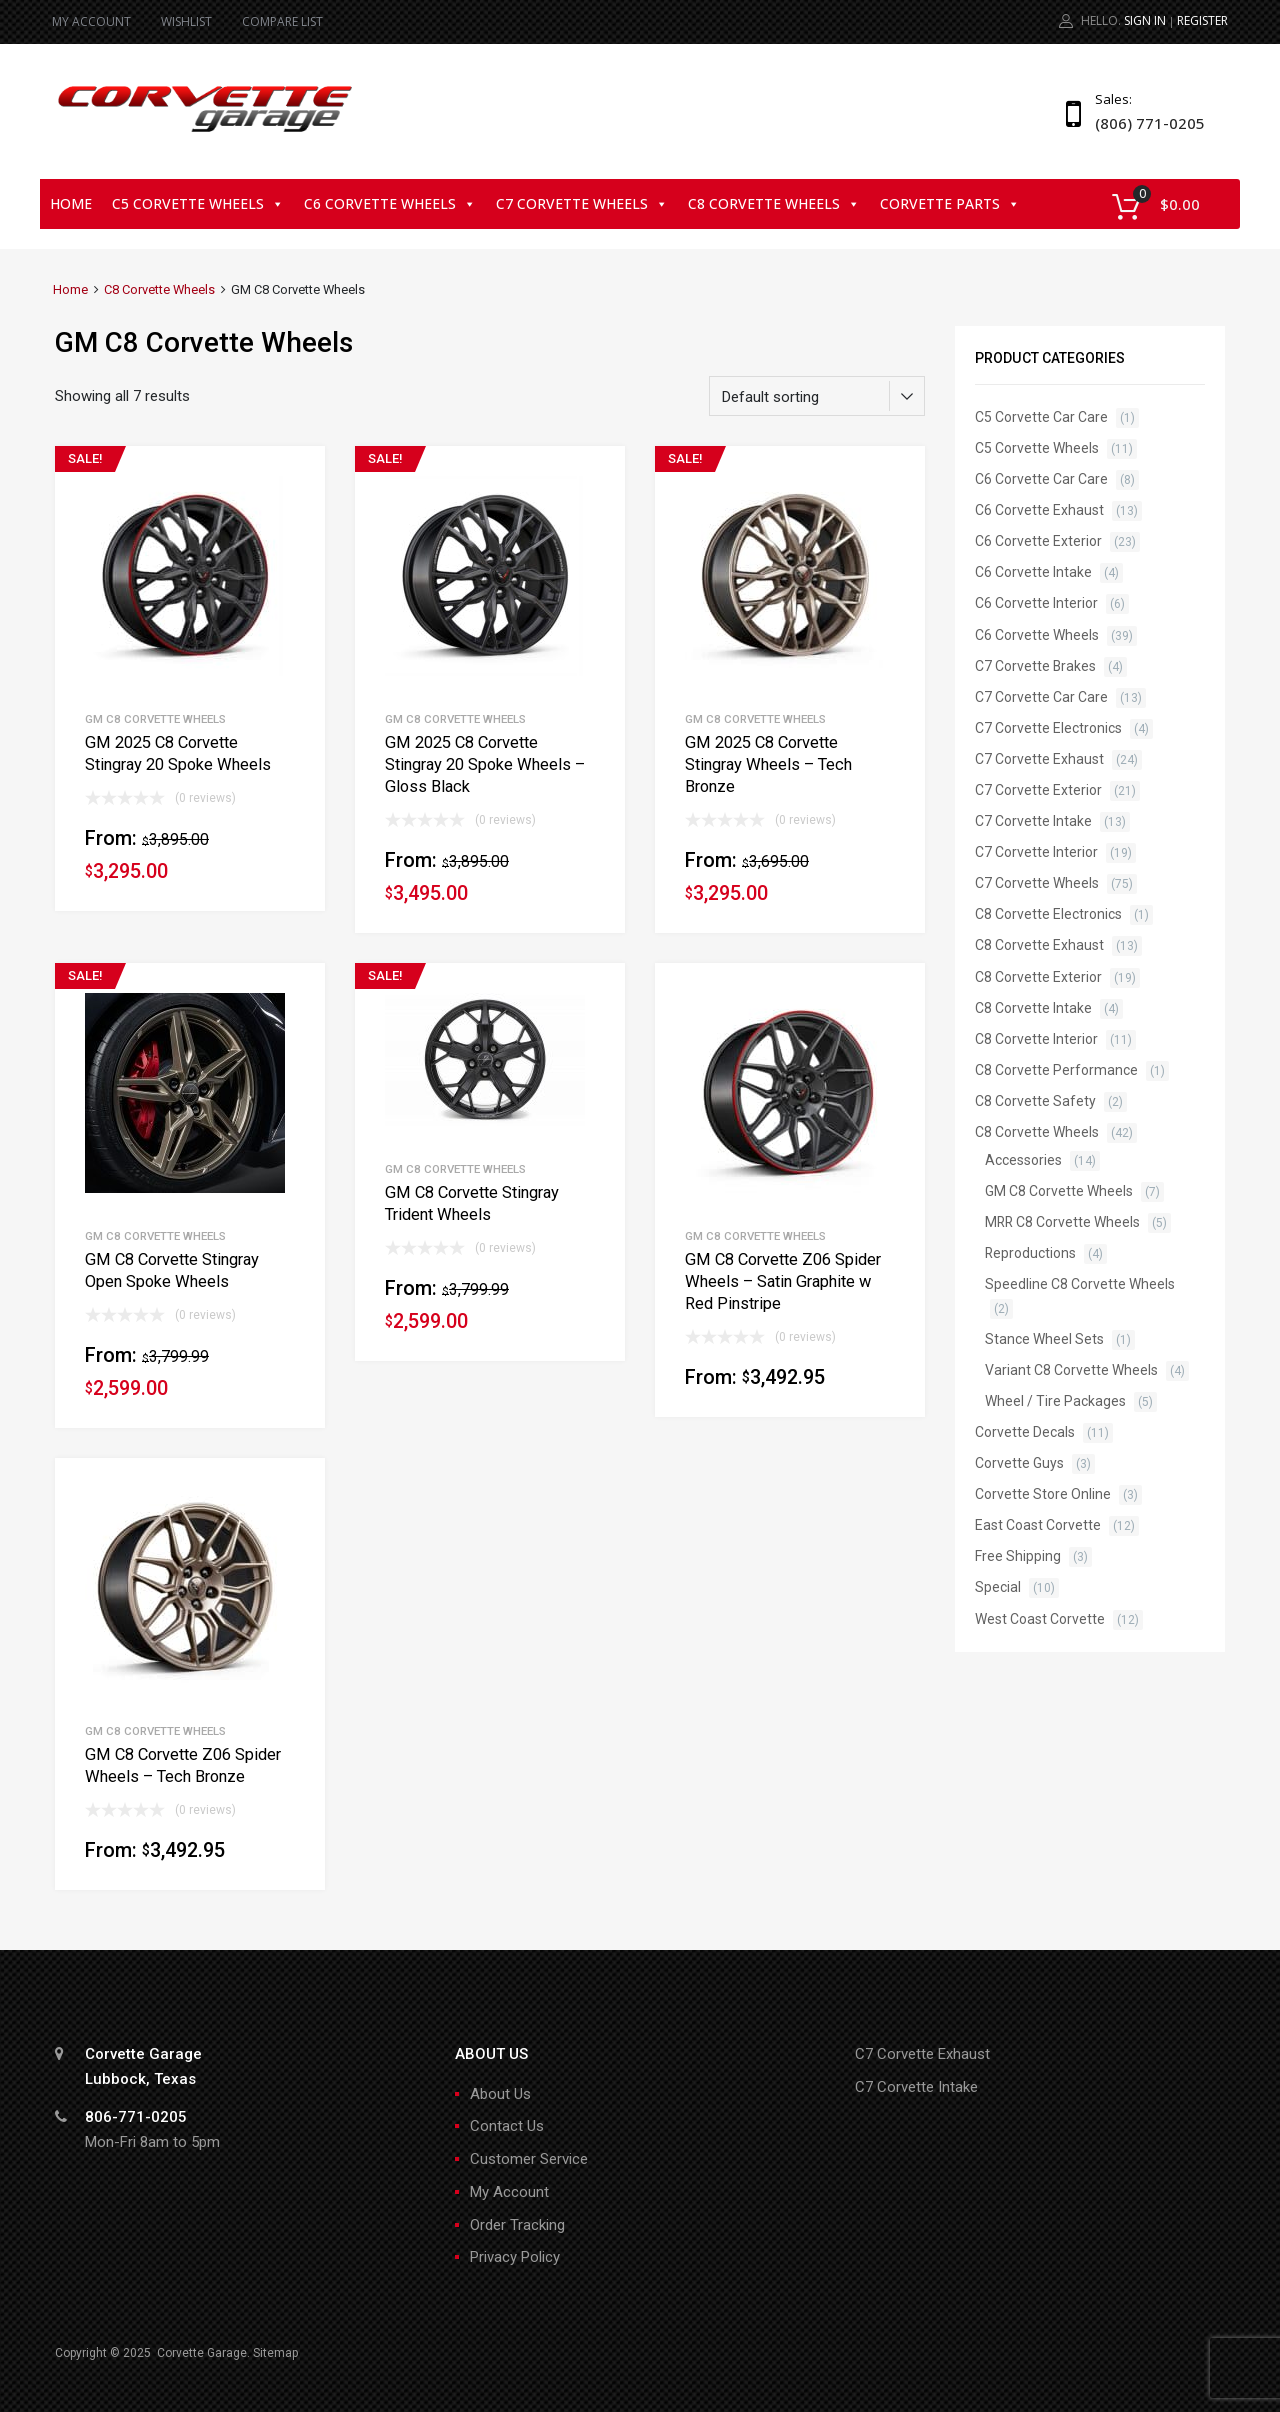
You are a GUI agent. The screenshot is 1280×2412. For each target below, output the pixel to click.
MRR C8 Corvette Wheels (1062, 1222)
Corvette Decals (1025, 1432)
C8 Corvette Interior (1036, 1039)
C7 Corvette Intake (1033, 821)
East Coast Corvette (1038, 1525)
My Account (509, 2192)
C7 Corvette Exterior (1038, 790)
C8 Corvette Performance (1056, 1070)
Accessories (1023, 1160)
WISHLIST (186, 21)
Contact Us (507, 2126)
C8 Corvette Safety (1035, 1101)
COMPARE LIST (282, 21)
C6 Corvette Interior (1036, 603)
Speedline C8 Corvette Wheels (1080, 1284)
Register (1202, 20)
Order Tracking (517, 2225)
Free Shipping (1018, 1556)
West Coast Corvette (1040, 1619)
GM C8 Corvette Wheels (155, 719)
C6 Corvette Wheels (390, 203)
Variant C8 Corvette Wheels (1071, 1370)
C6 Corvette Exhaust (1039, 510)
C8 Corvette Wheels (774, 203)
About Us (500, 2094)
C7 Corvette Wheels (582, 203)
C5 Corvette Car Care (1041, 417)
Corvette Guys (1019, 1463)
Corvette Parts (950, 203)
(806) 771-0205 (1144, 123)
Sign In (1145, 20)
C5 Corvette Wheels (198, 203)
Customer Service (529, 2159)
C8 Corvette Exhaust (1039, 945)
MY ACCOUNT (91, 21)
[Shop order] (817, 396)
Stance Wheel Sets (1044, 1339)
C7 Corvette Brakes (1035, 666)
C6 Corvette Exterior (1038, 541)
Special (998, 1587)
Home (71, 203)
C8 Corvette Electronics (1048, 914)
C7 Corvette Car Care (1041, 697)
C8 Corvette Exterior (1038, 977)
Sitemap (275, 2353)
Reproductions (1030, 1253)
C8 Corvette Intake (1033, 1008)
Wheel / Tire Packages (1055, 1401)
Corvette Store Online (1043, 1494)
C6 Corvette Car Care (1041, 479)
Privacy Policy (515, 2257)
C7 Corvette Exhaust (1039, 759)
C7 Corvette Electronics (1048, 728)
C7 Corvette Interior (1036, 852)
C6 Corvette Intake (1033, 572)
